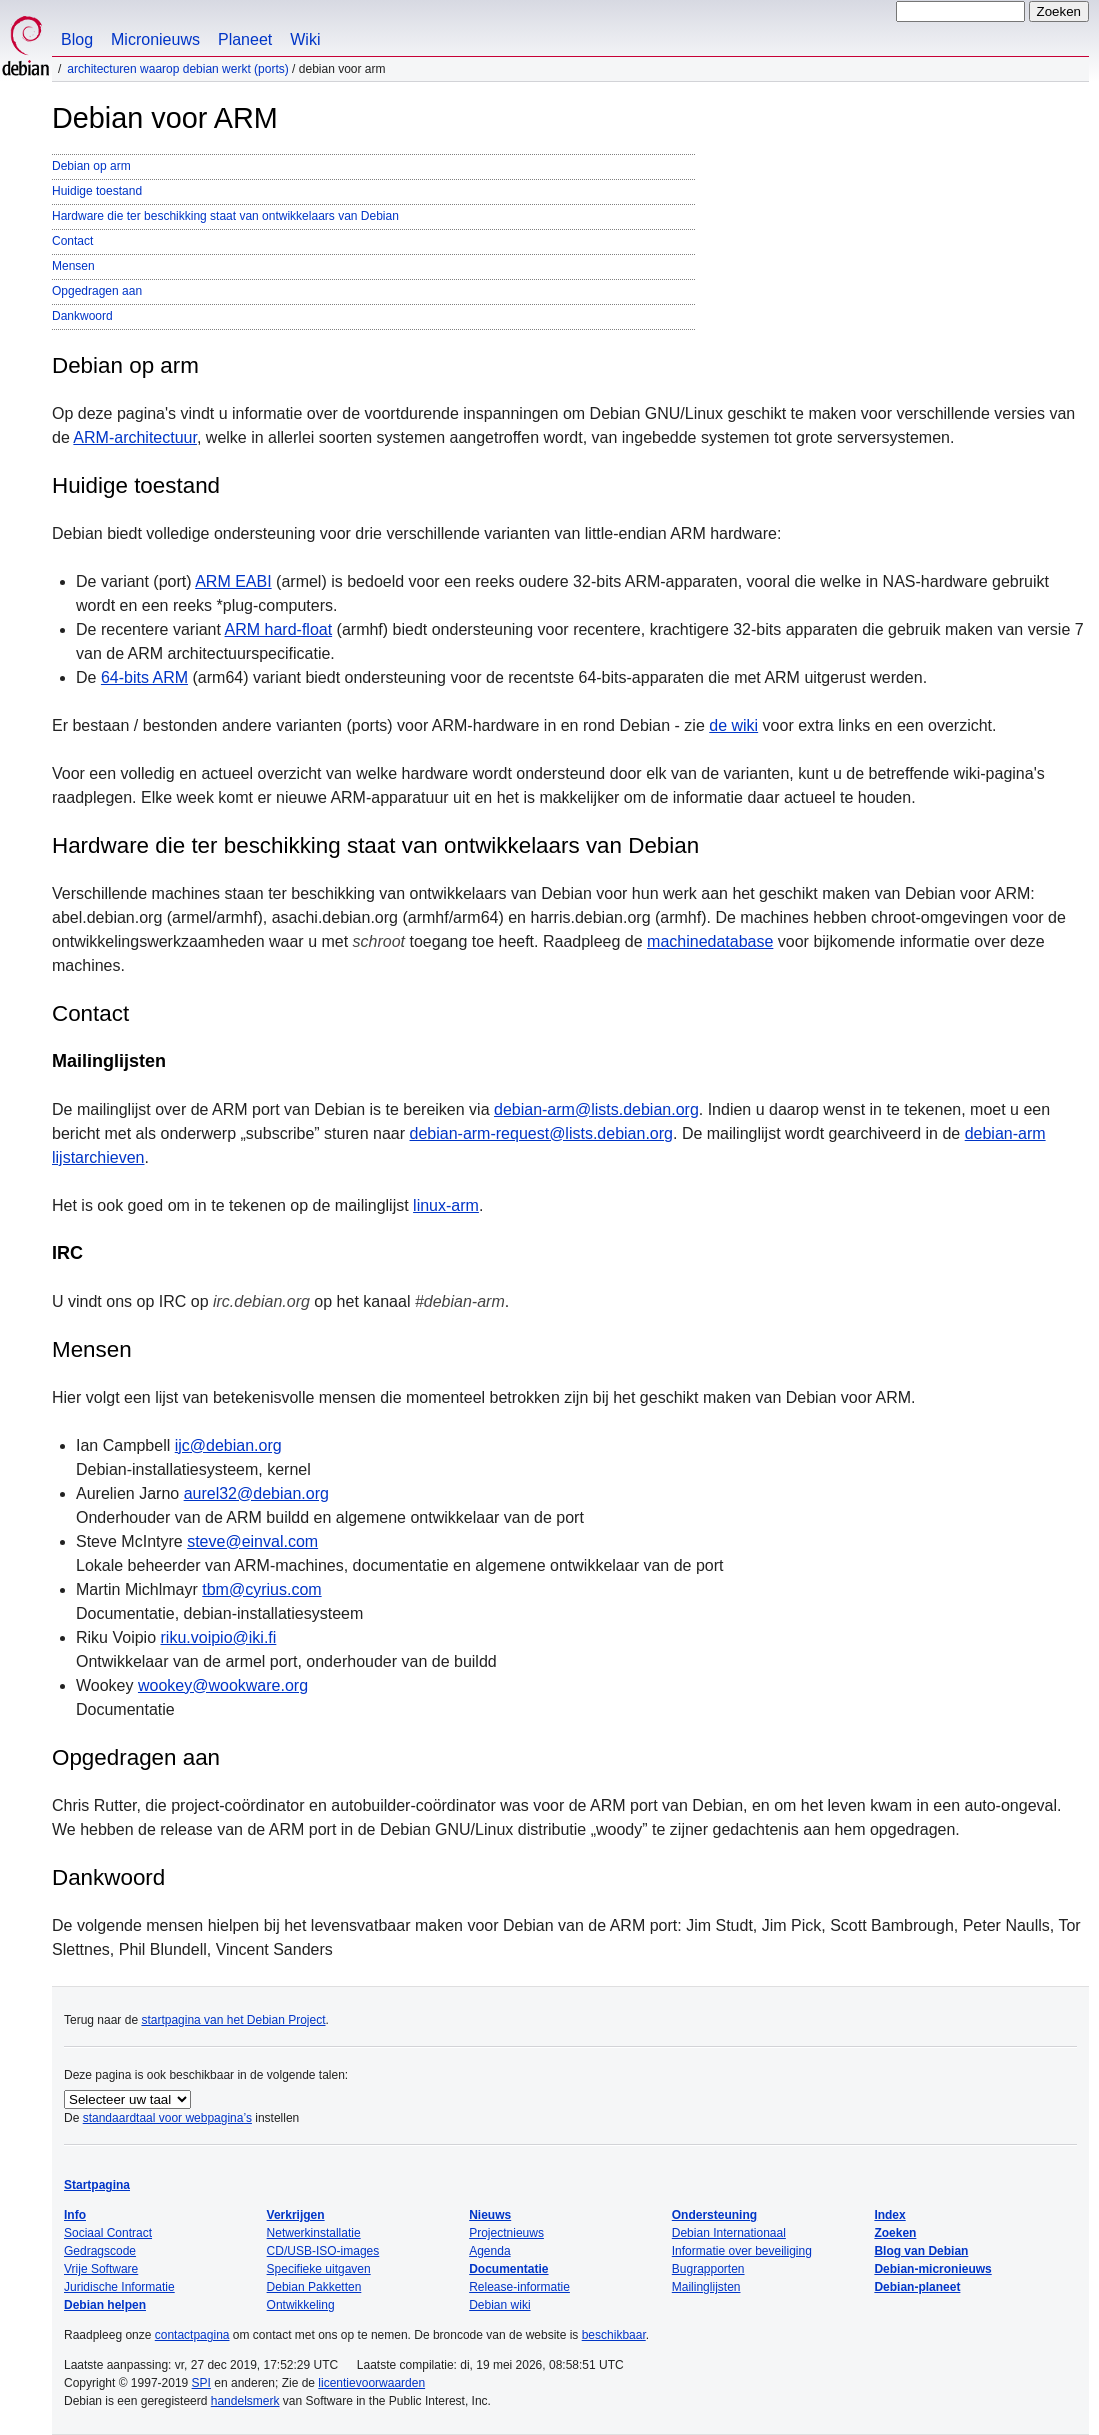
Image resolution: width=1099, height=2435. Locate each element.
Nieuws (490, 2215)
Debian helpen (105, 2305)
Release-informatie (519, 2287)
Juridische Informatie (119, 2287)
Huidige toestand (97, 191)
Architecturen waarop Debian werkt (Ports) (177, 69)
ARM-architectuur (135, 437)
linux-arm (446, 1205)
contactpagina (192, 2335)
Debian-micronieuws (932, 2269)
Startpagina (97, 2185)
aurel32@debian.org (256, 1493)
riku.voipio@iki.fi (219, 1637)
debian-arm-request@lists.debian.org (541, 1133)
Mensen (73, 266)
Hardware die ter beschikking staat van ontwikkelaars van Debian (225, 216)
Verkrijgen (296, 2215)
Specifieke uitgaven (319, 2269)
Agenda (489, 2251)
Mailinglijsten (706, 2287)
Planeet (245, 39)
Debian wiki (499, 2305)
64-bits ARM (144, 677)
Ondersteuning (714, 2215)
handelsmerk (245, 2401)
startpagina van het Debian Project (233, 2020)
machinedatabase (710, 941)
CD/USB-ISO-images (323, 2251)
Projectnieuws (506, 2233)
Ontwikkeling (301, 2305)
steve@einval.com (252, 1541)
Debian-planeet (917, 2287)
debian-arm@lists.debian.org (596, 1109)
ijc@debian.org (228, 1445)
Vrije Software (101, 2269)
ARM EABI (233, 581)
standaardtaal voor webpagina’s (167, 2118)
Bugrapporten (708, 2269)
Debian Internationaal (729, 2233)
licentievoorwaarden (371, 2383)
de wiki (733, 725)
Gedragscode (100, 2251)
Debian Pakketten (314, 2287)
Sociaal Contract (108, 2233)
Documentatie (508, 2269)
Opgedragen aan (97, 291)
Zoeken (895, 2233)
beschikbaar (614, 2335)
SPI (201, 2383)
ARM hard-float (279, 629)
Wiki (305, 39)
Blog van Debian (921, 2251)
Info (75, 2215)
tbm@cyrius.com (261, 1589)
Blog (77, 39)
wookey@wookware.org (223, 1685)
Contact (72, 241)
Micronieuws (155, 39)
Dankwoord (82, 316)
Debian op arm (91, 166)
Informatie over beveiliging (742, 2251)
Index (889, 2215)
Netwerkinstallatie (314, 2233)
